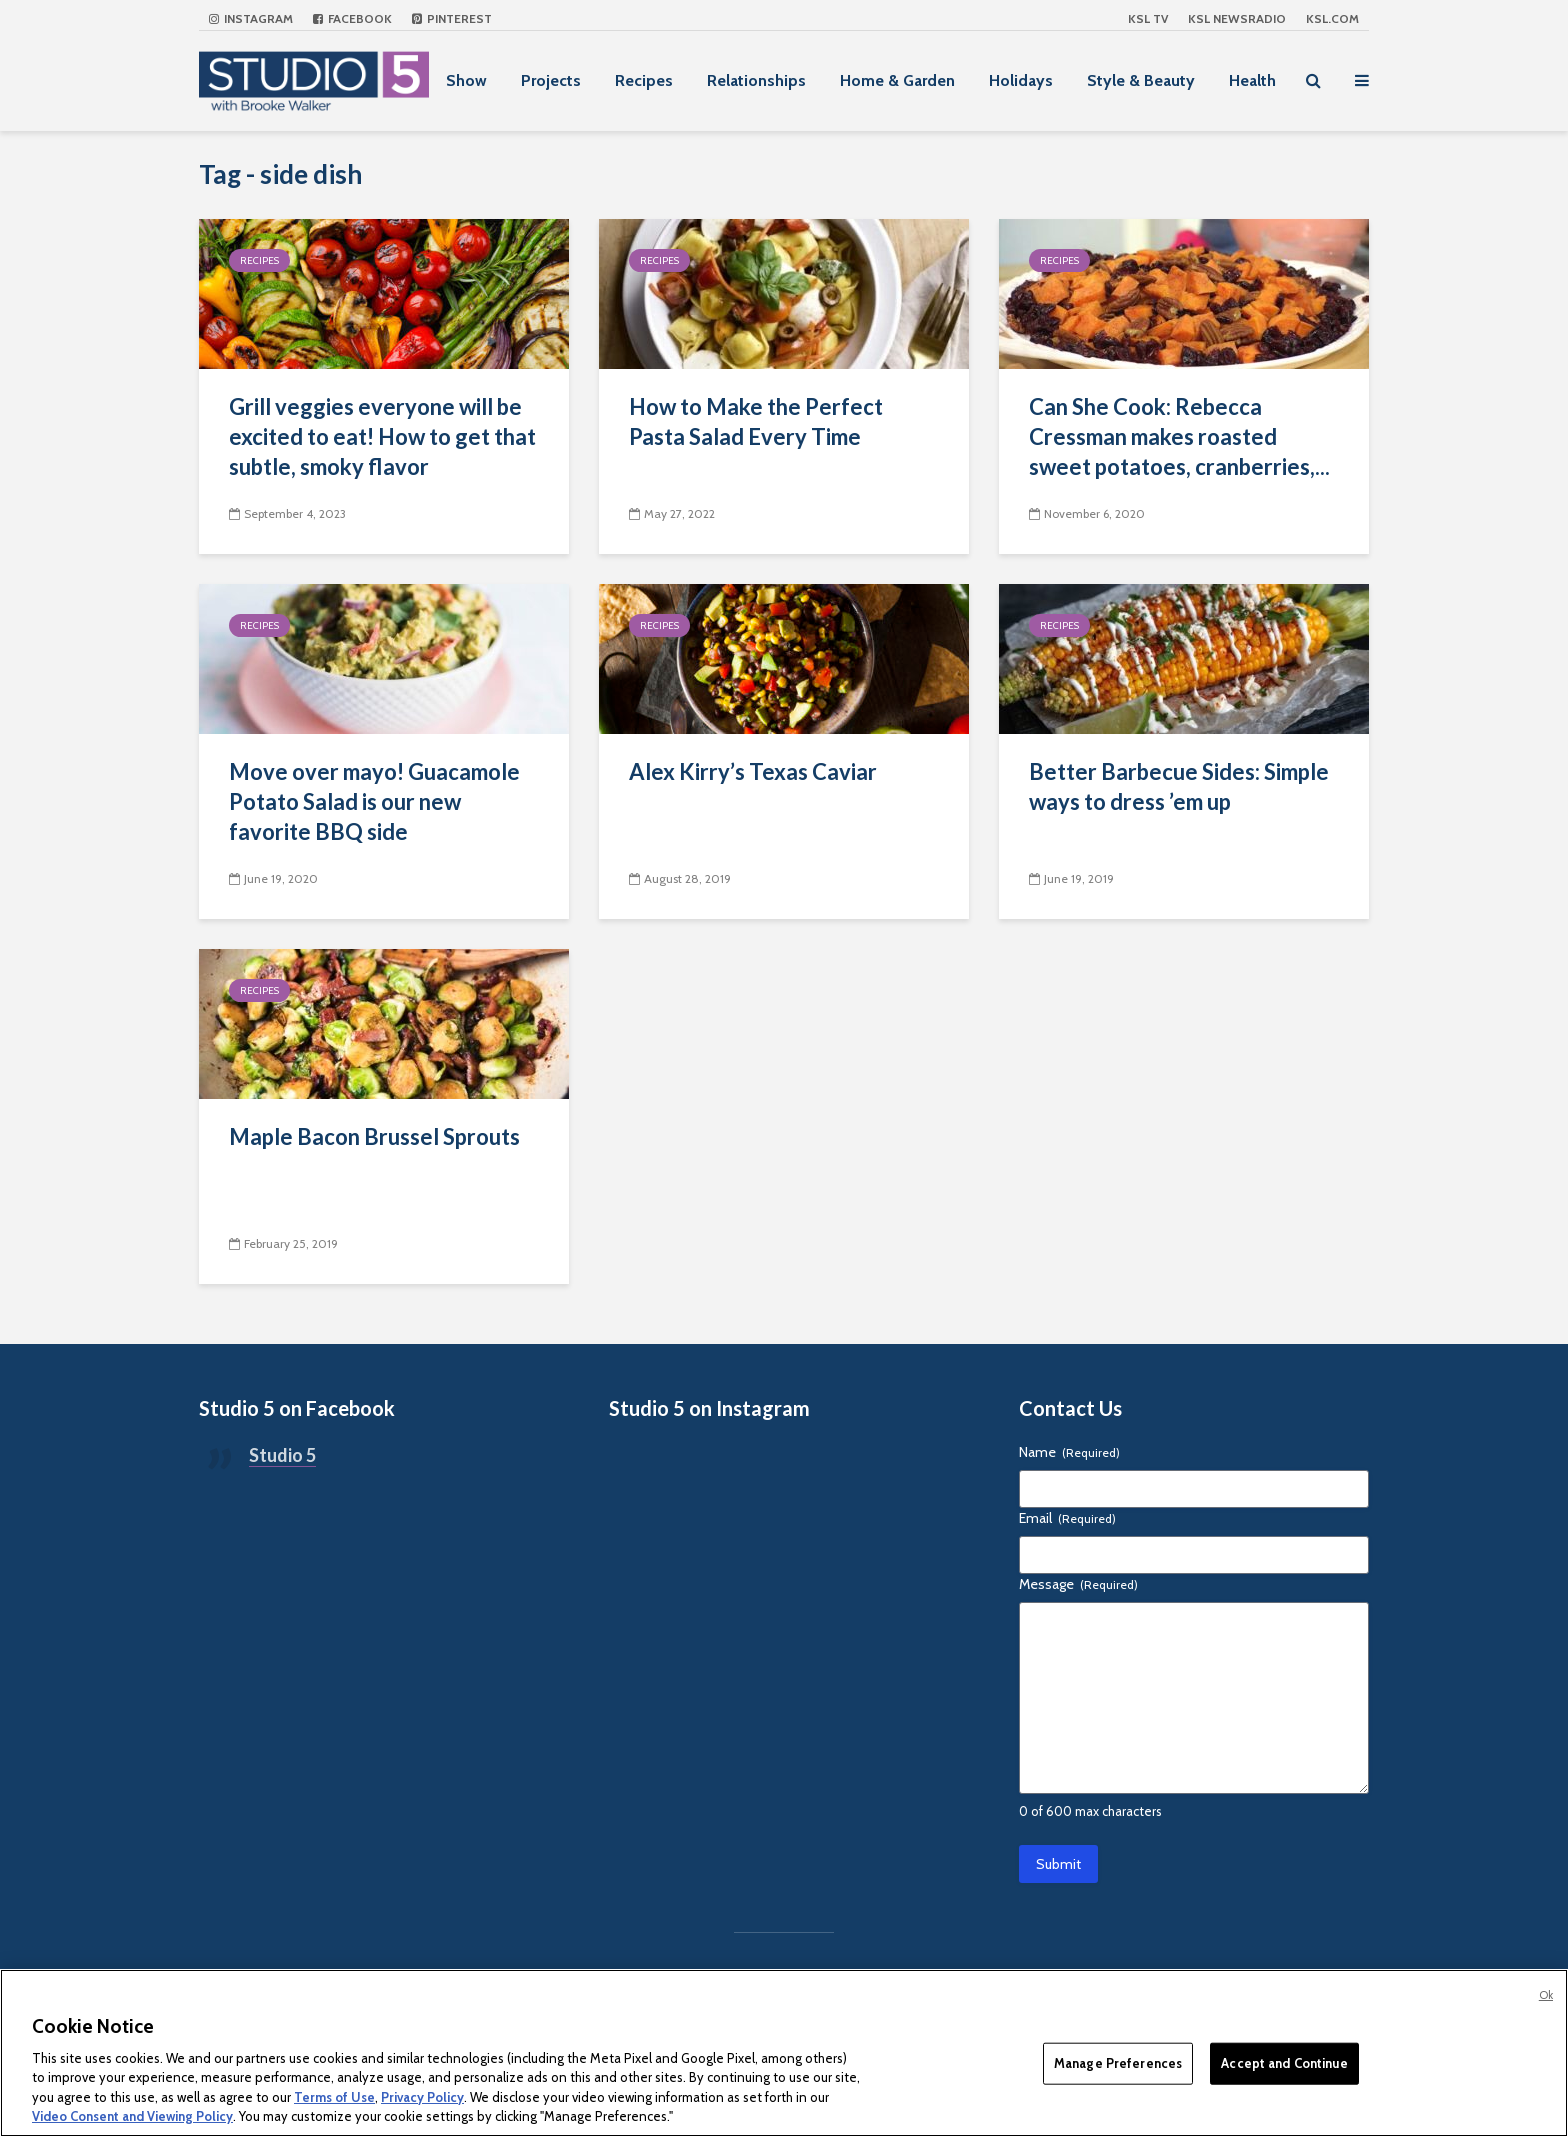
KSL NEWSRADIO (1237, 18)
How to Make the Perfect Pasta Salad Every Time (756, 421)
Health (1252, 80)
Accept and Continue (1284, 2063)
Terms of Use (334, 2097)
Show (466, 80)
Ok (1546, 1995)
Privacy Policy (422, 2097)
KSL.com (1332, 18)
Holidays (1021, 80)
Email (1067, 1518)
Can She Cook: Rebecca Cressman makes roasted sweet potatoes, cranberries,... (1179, 436)
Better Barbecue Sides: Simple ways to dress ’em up (1179, 786)
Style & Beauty (1141, 80)
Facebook (352, 18)
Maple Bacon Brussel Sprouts (374, 1136)
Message (1078, 1584)
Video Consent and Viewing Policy (132, 2116)
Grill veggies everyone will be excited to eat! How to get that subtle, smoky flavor (382, 436)
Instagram (251, 18)
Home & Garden (897, 80)
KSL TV (1148, 18)
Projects (551, 80)
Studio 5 (282, 1455)
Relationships (756, 80)
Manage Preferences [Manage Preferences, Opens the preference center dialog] (1118, 2063)
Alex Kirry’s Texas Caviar (753, 771)
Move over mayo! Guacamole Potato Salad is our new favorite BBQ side (374, 801)
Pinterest (452, 18)
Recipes (644, 80)
